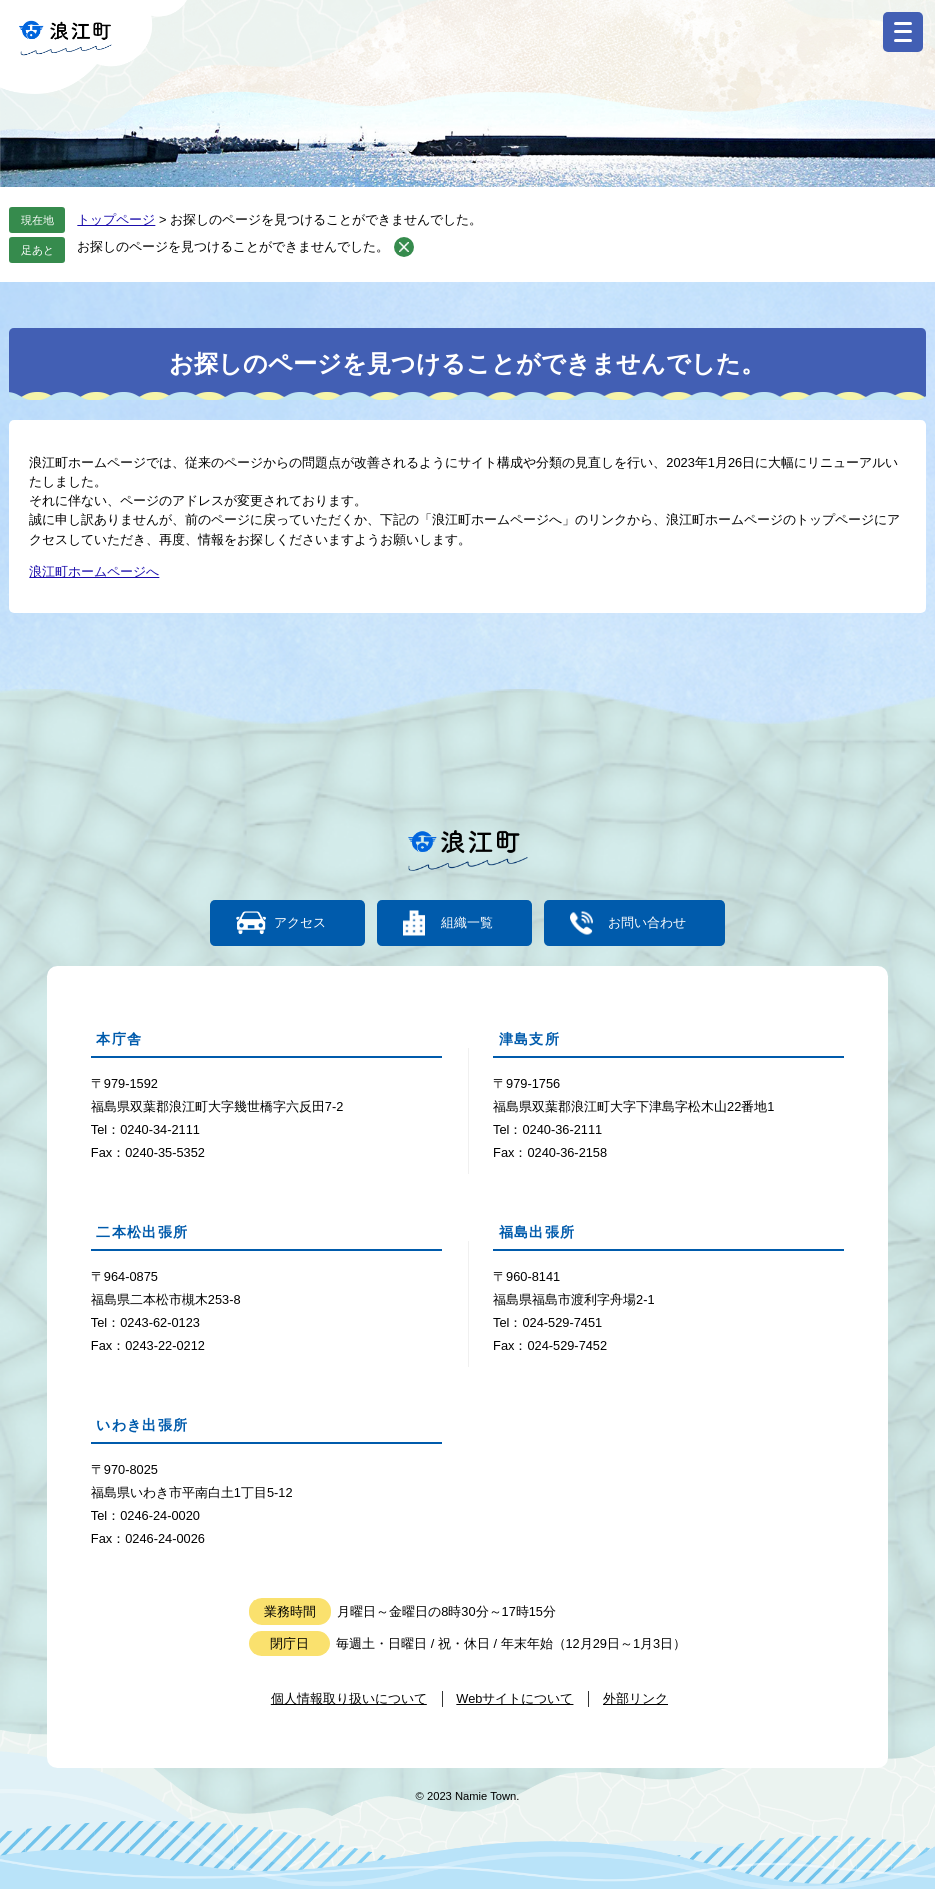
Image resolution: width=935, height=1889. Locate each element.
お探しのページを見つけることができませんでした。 (233, 246)
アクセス (300, 923)
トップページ (116, 219)
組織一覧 (467, 923)
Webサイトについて (514, 1698)
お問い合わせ (647, 923)
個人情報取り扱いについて (349, 1698)
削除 (404, 247)
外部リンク (635, 1698)
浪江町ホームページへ (94, 571)
